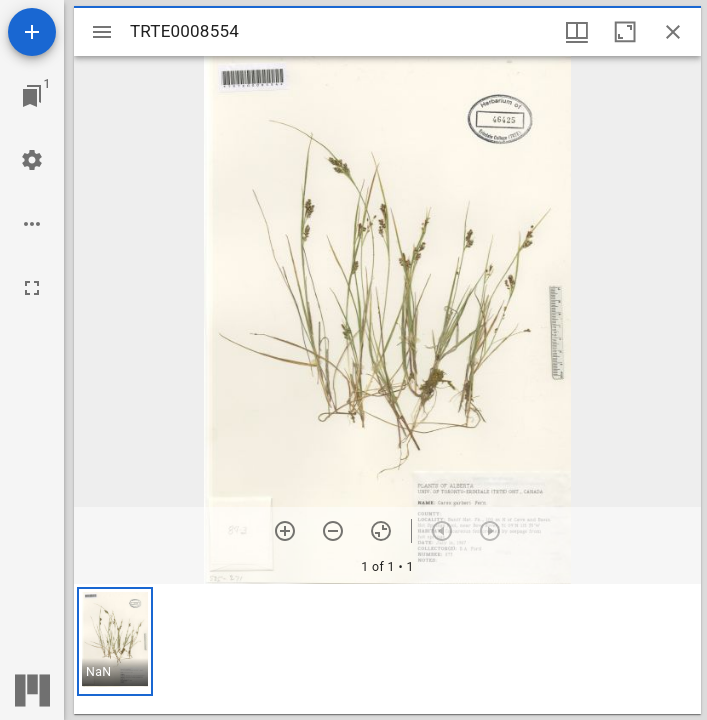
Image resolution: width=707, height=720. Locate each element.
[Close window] (673, 32)
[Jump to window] (32, 96)
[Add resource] (32, 32)
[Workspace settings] (32, 160)
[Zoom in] (285, 531)
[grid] (387, 649)
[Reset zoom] (381, 531)
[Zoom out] (333, 531)
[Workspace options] (32, 224)
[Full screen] (32, 288)
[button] (115, 641)
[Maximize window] (625, 32)
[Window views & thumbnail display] (577, 32)
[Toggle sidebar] (102, 32)
